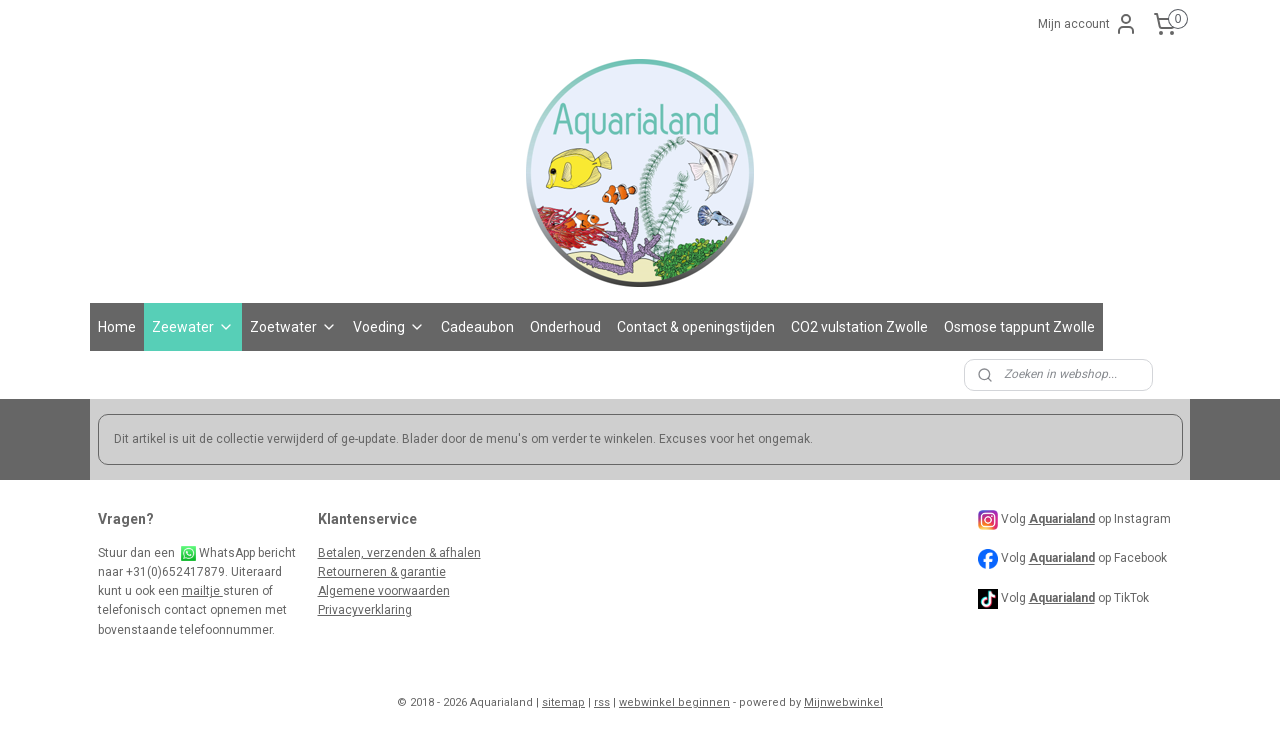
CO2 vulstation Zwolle (859, 327)
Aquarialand (1062, 559)
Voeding (389, 327)
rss (602, 702)
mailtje (202, 591)
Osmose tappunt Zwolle (1019, 327)
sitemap (563, 702)
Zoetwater (293, 327)
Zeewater (193, 327)
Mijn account (1088, 24)
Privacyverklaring (365, 610)
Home (117, 327)
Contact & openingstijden (696, 327)
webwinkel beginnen (674, 702)
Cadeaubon (477, 327)
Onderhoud (565, 327)
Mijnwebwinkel (843, 702)
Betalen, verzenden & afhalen (399, 553)
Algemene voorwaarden (384, 591)
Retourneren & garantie (382, 572)
